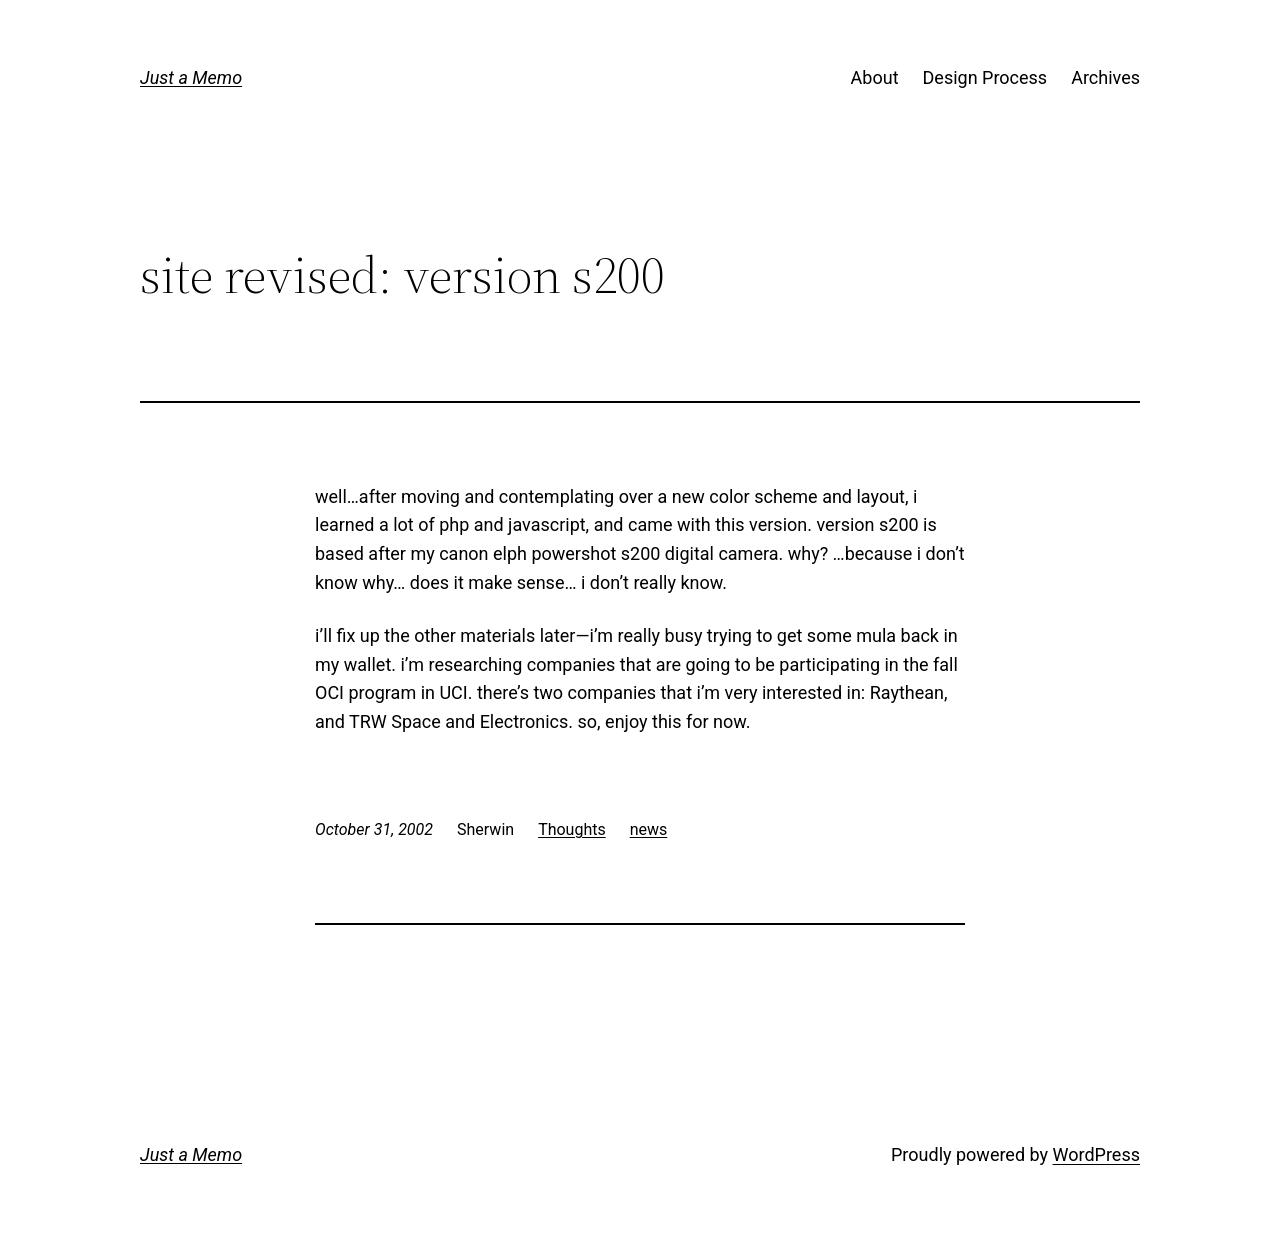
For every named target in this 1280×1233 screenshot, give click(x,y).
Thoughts (572, 829)
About (875, 77)
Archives (1105, 77)
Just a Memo (191, 77)
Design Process (985, 77)
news (649, 829)
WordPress (1096, 1154)
